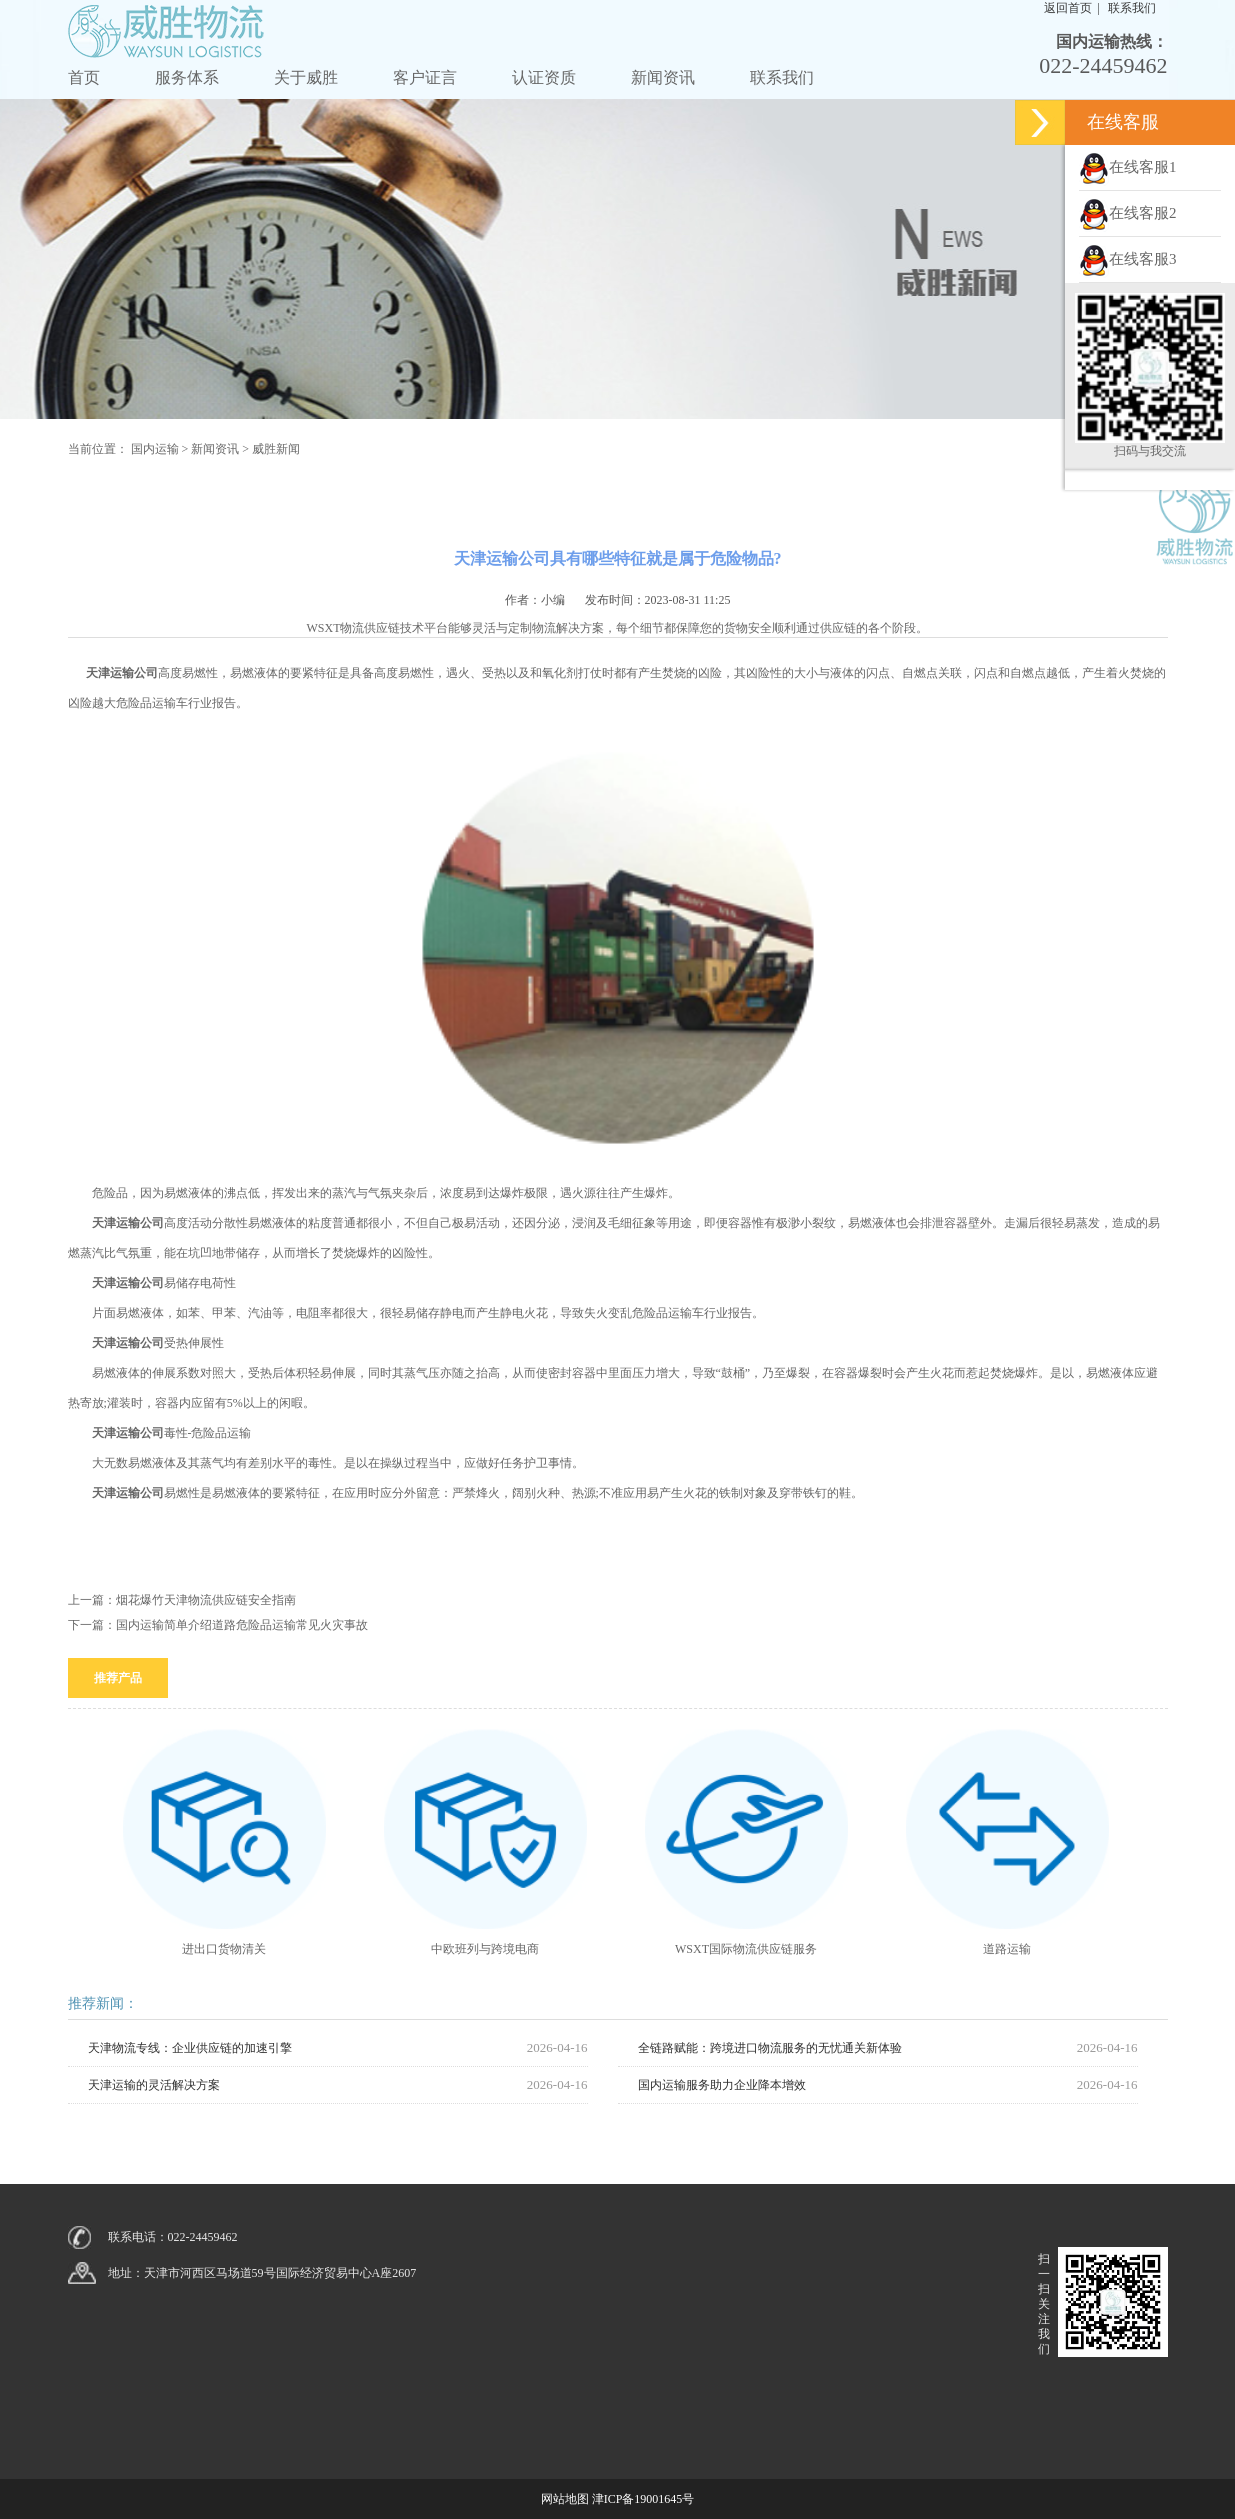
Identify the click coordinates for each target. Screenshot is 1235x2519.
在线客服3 (1128, 259)
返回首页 (1068, 8)
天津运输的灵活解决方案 (154, 2085)
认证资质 (544, 77)
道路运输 (1007, 1949)
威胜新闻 (276, 449)
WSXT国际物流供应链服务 (746, 1949)
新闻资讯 (663, 77)
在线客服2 (1128, 213)
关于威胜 (306, 77)
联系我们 (782, 77)
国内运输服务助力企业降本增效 (722, 2085)
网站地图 (565, 2499)
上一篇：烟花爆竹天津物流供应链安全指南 (182, 1600)
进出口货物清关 (224, 1949)
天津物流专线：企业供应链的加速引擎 (190, 2048)
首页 (84, 77)
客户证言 (425, 77)
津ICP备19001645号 (643, 2499)
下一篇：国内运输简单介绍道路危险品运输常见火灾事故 (218, 1625)
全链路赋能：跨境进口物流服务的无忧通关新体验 (770, 2048)
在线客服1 (1128, 167)
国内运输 (155, 449)
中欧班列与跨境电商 (485, 1949)
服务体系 (187, 77)
